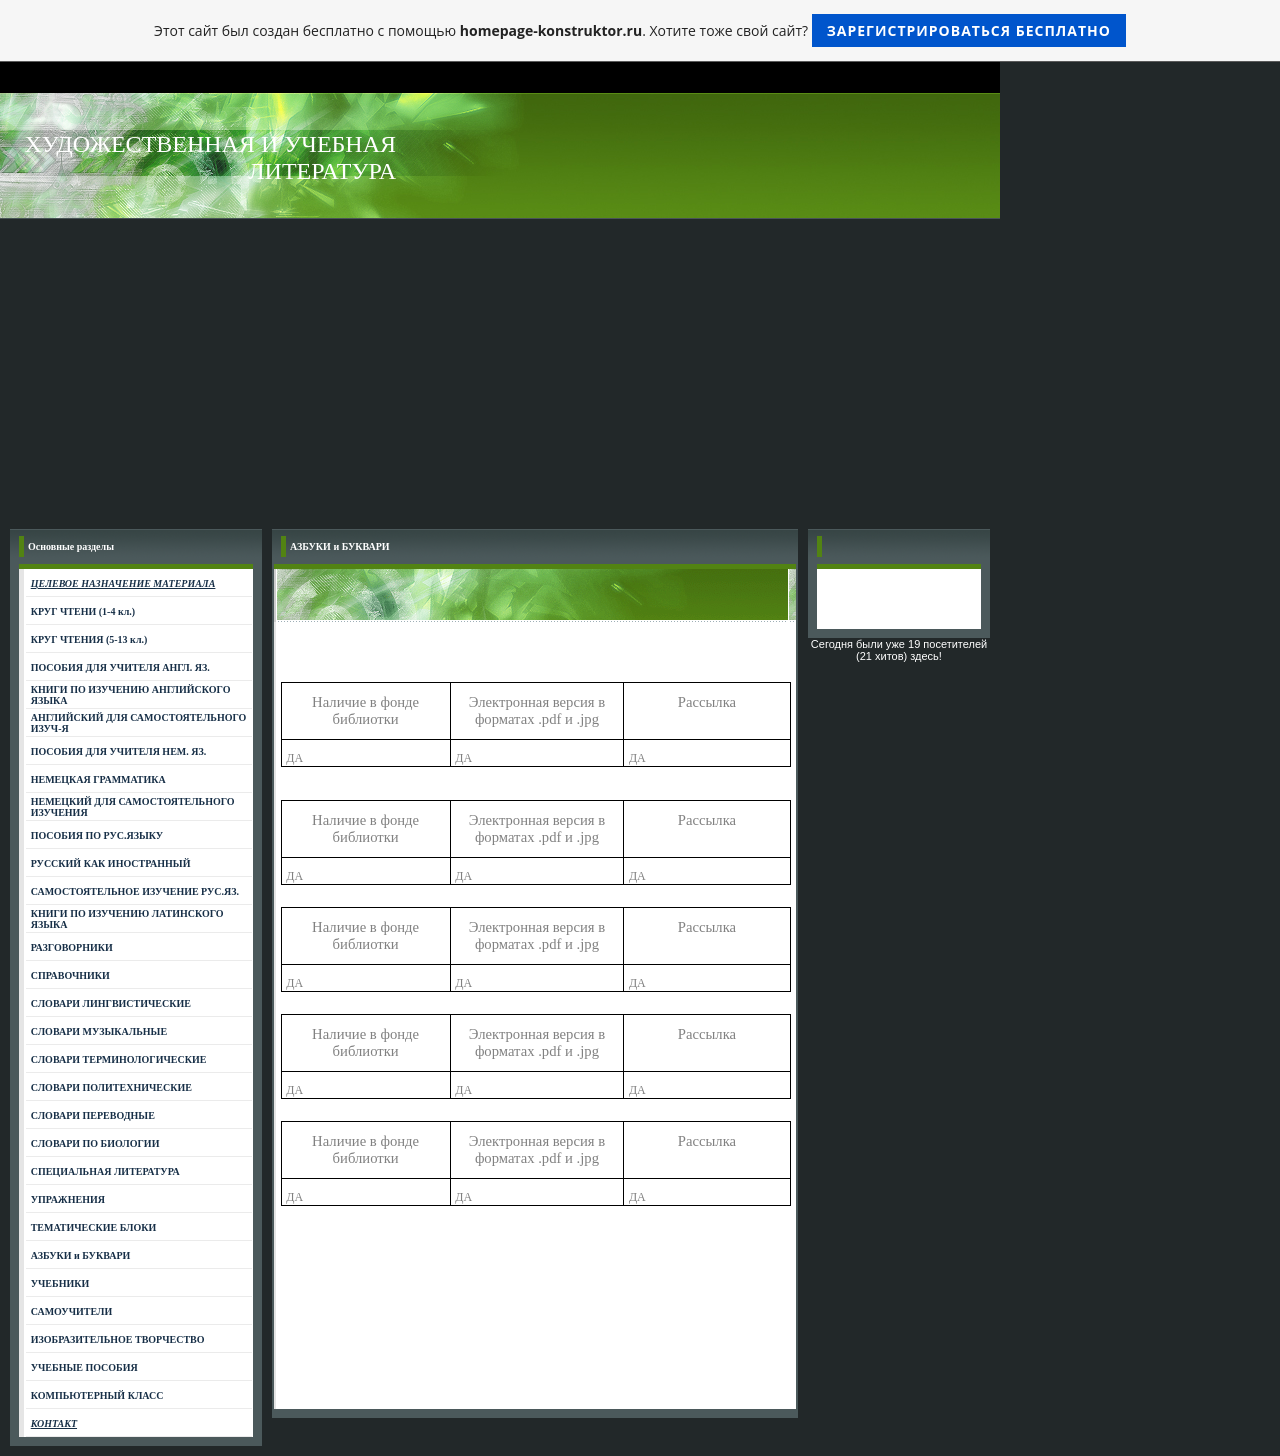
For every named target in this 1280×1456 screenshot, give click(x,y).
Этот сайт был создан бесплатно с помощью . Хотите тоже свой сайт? (640, 30)
